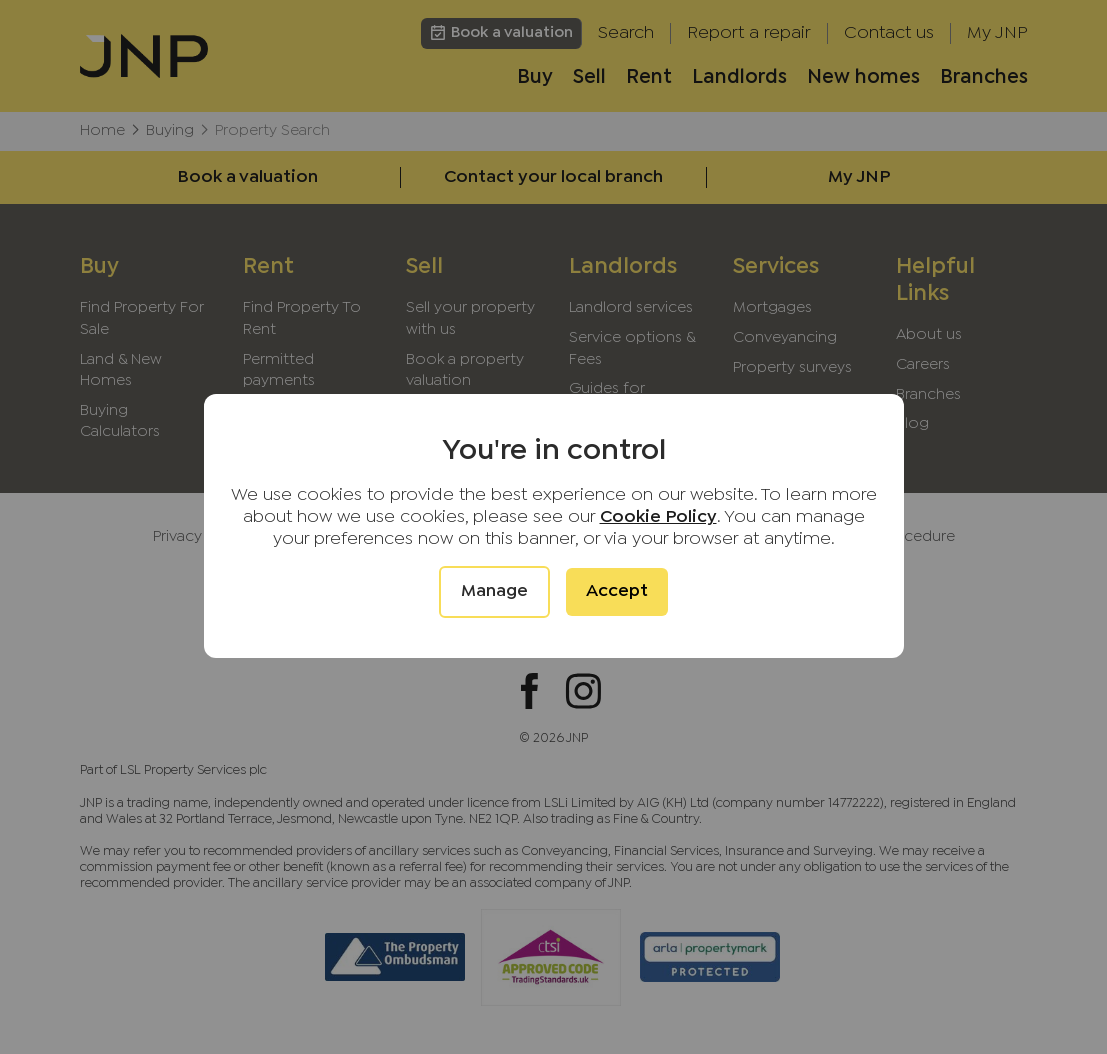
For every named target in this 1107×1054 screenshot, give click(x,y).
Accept (617, 591)
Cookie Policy (658, 517)
